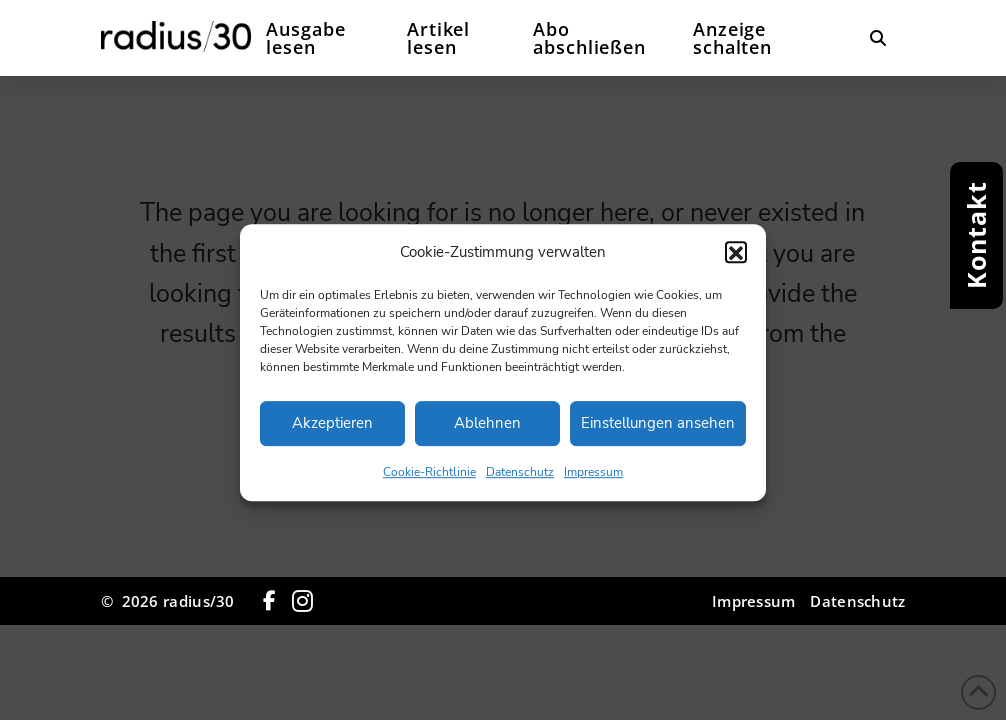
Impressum (593, 482)
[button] (736, 262)
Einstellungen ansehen (658, 433)
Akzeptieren (332, 433)
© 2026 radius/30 (168, 601)
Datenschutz (520, 482)
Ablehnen (487, 433)
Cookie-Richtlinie (429, 482)
